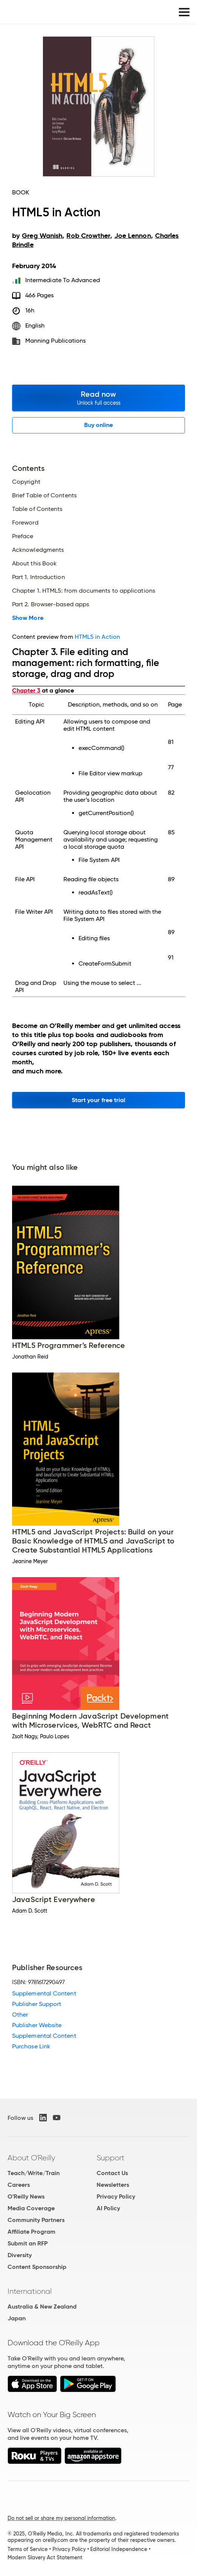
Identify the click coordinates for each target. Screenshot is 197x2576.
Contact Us (112, 2173)
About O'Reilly (31, 2157)
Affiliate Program (31, 2232)
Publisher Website (37, 2025)
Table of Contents (37, 509)
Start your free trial (99, 1100)
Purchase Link (31, 2046)
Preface (23, 536)
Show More (27, 618)
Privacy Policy (116, 2196)
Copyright (26, 482)
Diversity (20, 2255)
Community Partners (36, 2220)
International (30, 2291)
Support (111, 2157)
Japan (17, 2318)
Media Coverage (31, 2208)
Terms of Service (28, 2549)
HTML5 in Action (97, 636)
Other (20, 2014)
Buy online (98, 425)
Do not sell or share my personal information (61, 2518)
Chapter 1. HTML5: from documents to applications (83, 591)
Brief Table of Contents (44, 495)
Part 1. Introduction (38, 577)
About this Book (34, 564)
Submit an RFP (28, 2243)
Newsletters (113, 2185)
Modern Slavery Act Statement (45, 2557)
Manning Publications (55, 340)
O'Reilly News (26, 2196)
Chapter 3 (26, 690)
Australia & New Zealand (42, 2306)
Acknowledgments (38, 550)
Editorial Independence (118, 2549)
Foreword (25, 523)
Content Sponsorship (37, 2267)
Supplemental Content (44, 1993)
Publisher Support (36, 2004)
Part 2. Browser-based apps (50, 604)
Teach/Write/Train (34, 2173)
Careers (19, 2185)
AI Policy (108, 2208)
